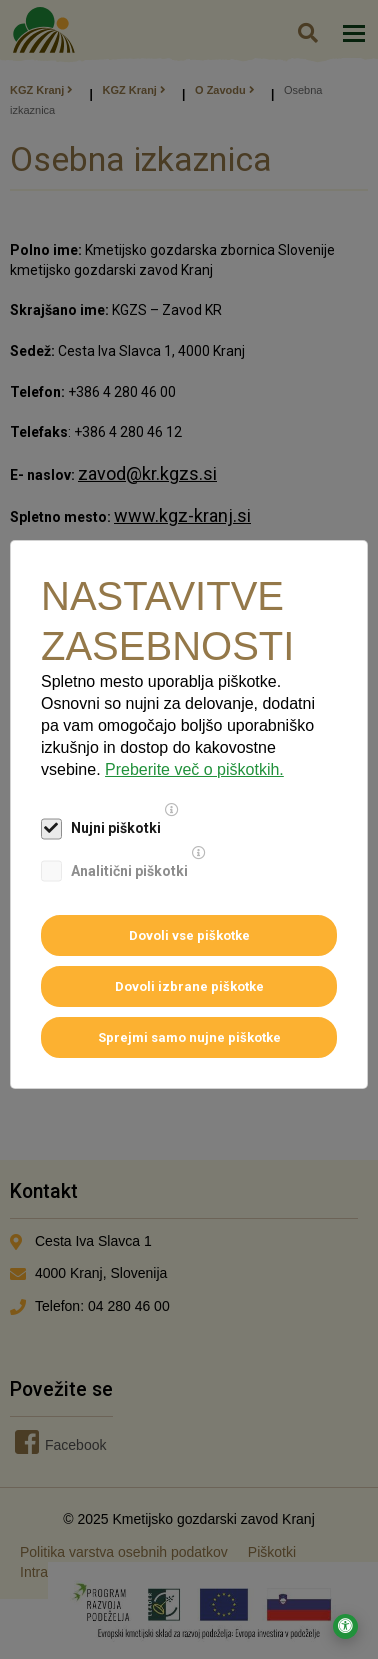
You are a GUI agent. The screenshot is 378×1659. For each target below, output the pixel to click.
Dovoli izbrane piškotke (189, 986)
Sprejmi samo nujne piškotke (189, 1037)
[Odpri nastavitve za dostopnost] (345, 1626)
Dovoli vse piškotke (189, 935)
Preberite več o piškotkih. (194, 769)
